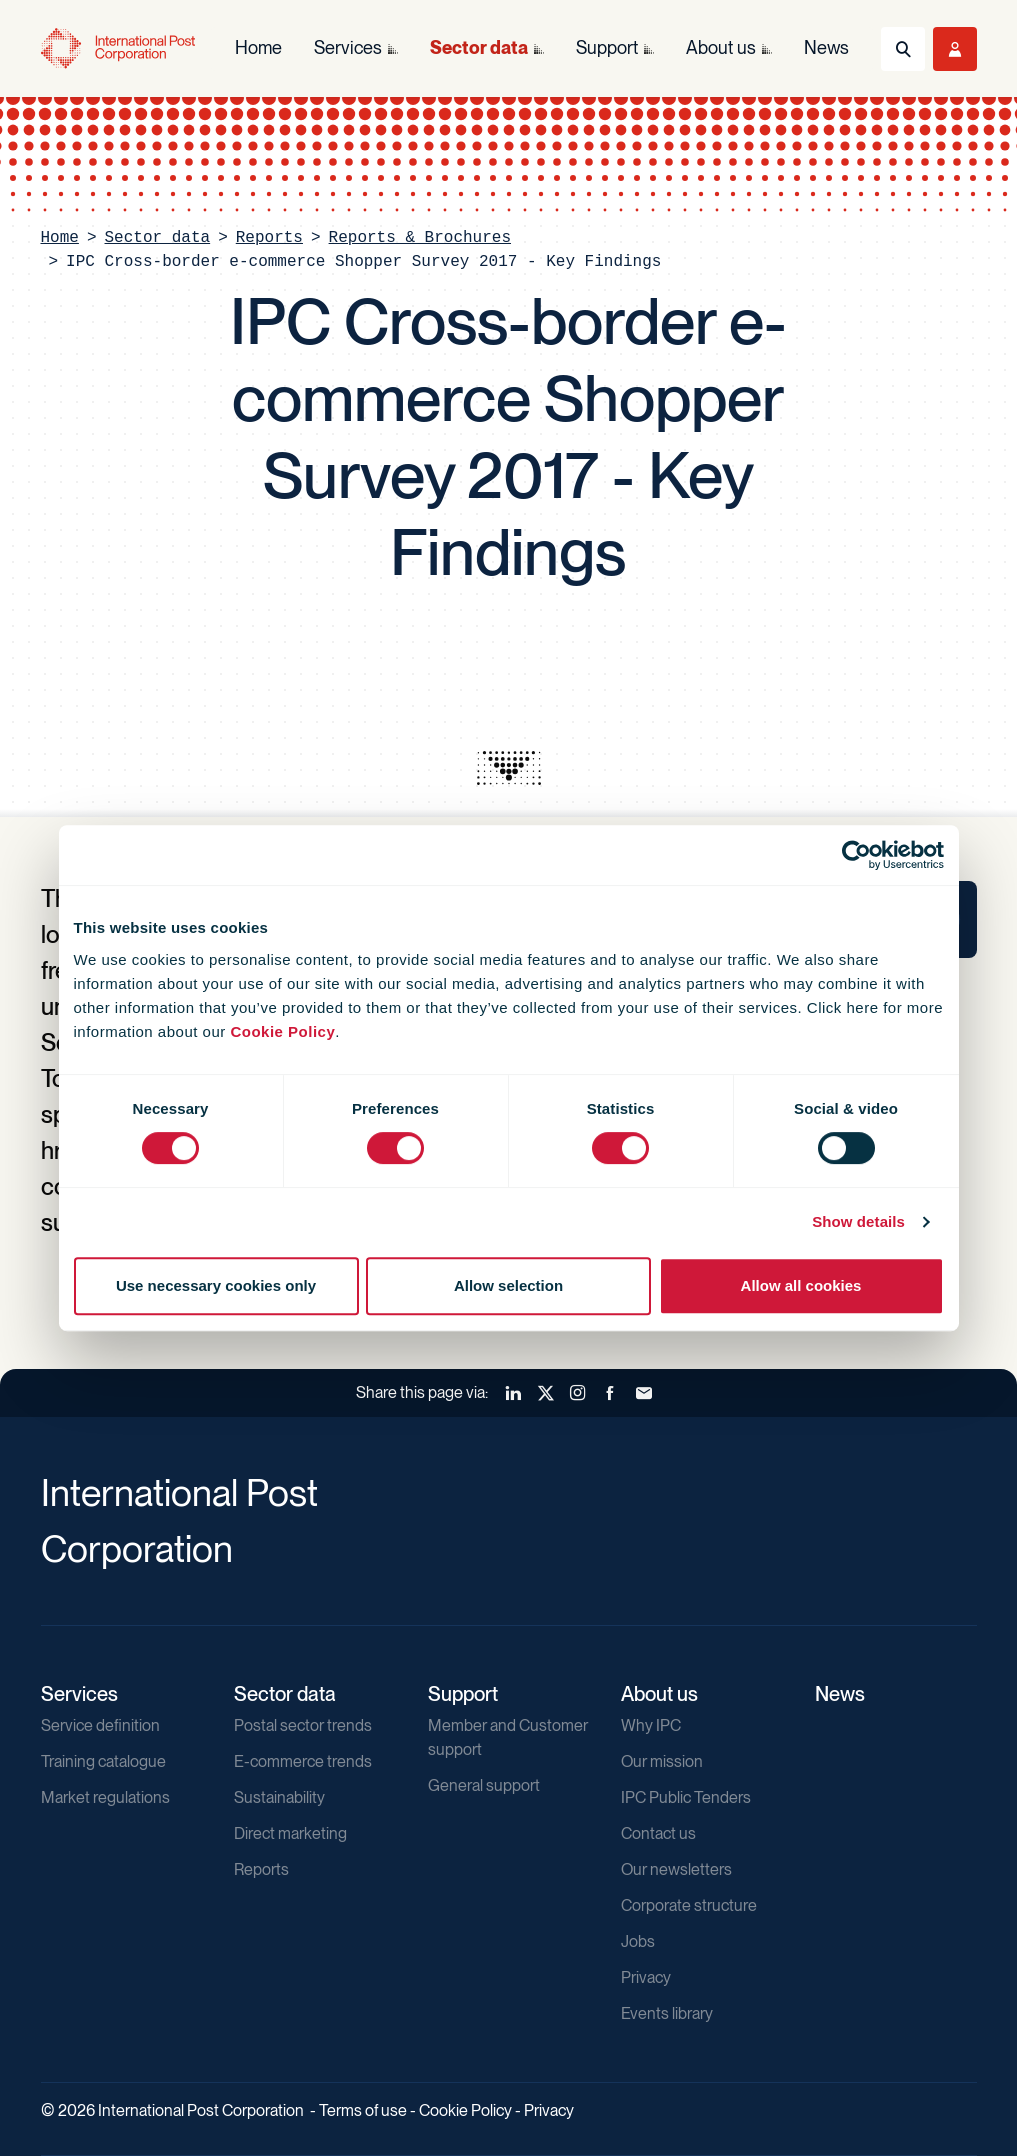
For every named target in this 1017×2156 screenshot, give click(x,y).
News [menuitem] (826, 47)
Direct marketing (290, 1833)
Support (463, 1694)
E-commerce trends (303, 1761)
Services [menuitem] (348, 47)
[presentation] (509, 768)
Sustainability (279, 1797)
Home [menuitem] (258, 47)
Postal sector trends (303, 1725)
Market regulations (105, 1797)
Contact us (658, 1833)
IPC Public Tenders (686, 1797)
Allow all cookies (801, 1285)
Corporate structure (689, 1905)
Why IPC (651, 1725)
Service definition (100, 1725)
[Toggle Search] (903, 49)
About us (659, 1694)
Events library (667, 2013)
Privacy (646, 1977)
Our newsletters (676, 1869)
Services (79, 1694)
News (840, 1694)
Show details (858, 1221)
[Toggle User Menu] (955, 49)
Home (60, 238)
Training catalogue (103, 1761)
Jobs (638, 1941)
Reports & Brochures (420, 238)
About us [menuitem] (721, 47)
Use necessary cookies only (216, 1285)
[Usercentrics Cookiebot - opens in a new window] (856, 855)
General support (484, 1785)
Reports (269, 238)
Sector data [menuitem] (479, 47)
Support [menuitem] (607, 47)
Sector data (158, 238)
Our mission (662, 1761)
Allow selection (508, 1285)
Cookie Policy (282, 1031)
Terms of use (363, 2110)
